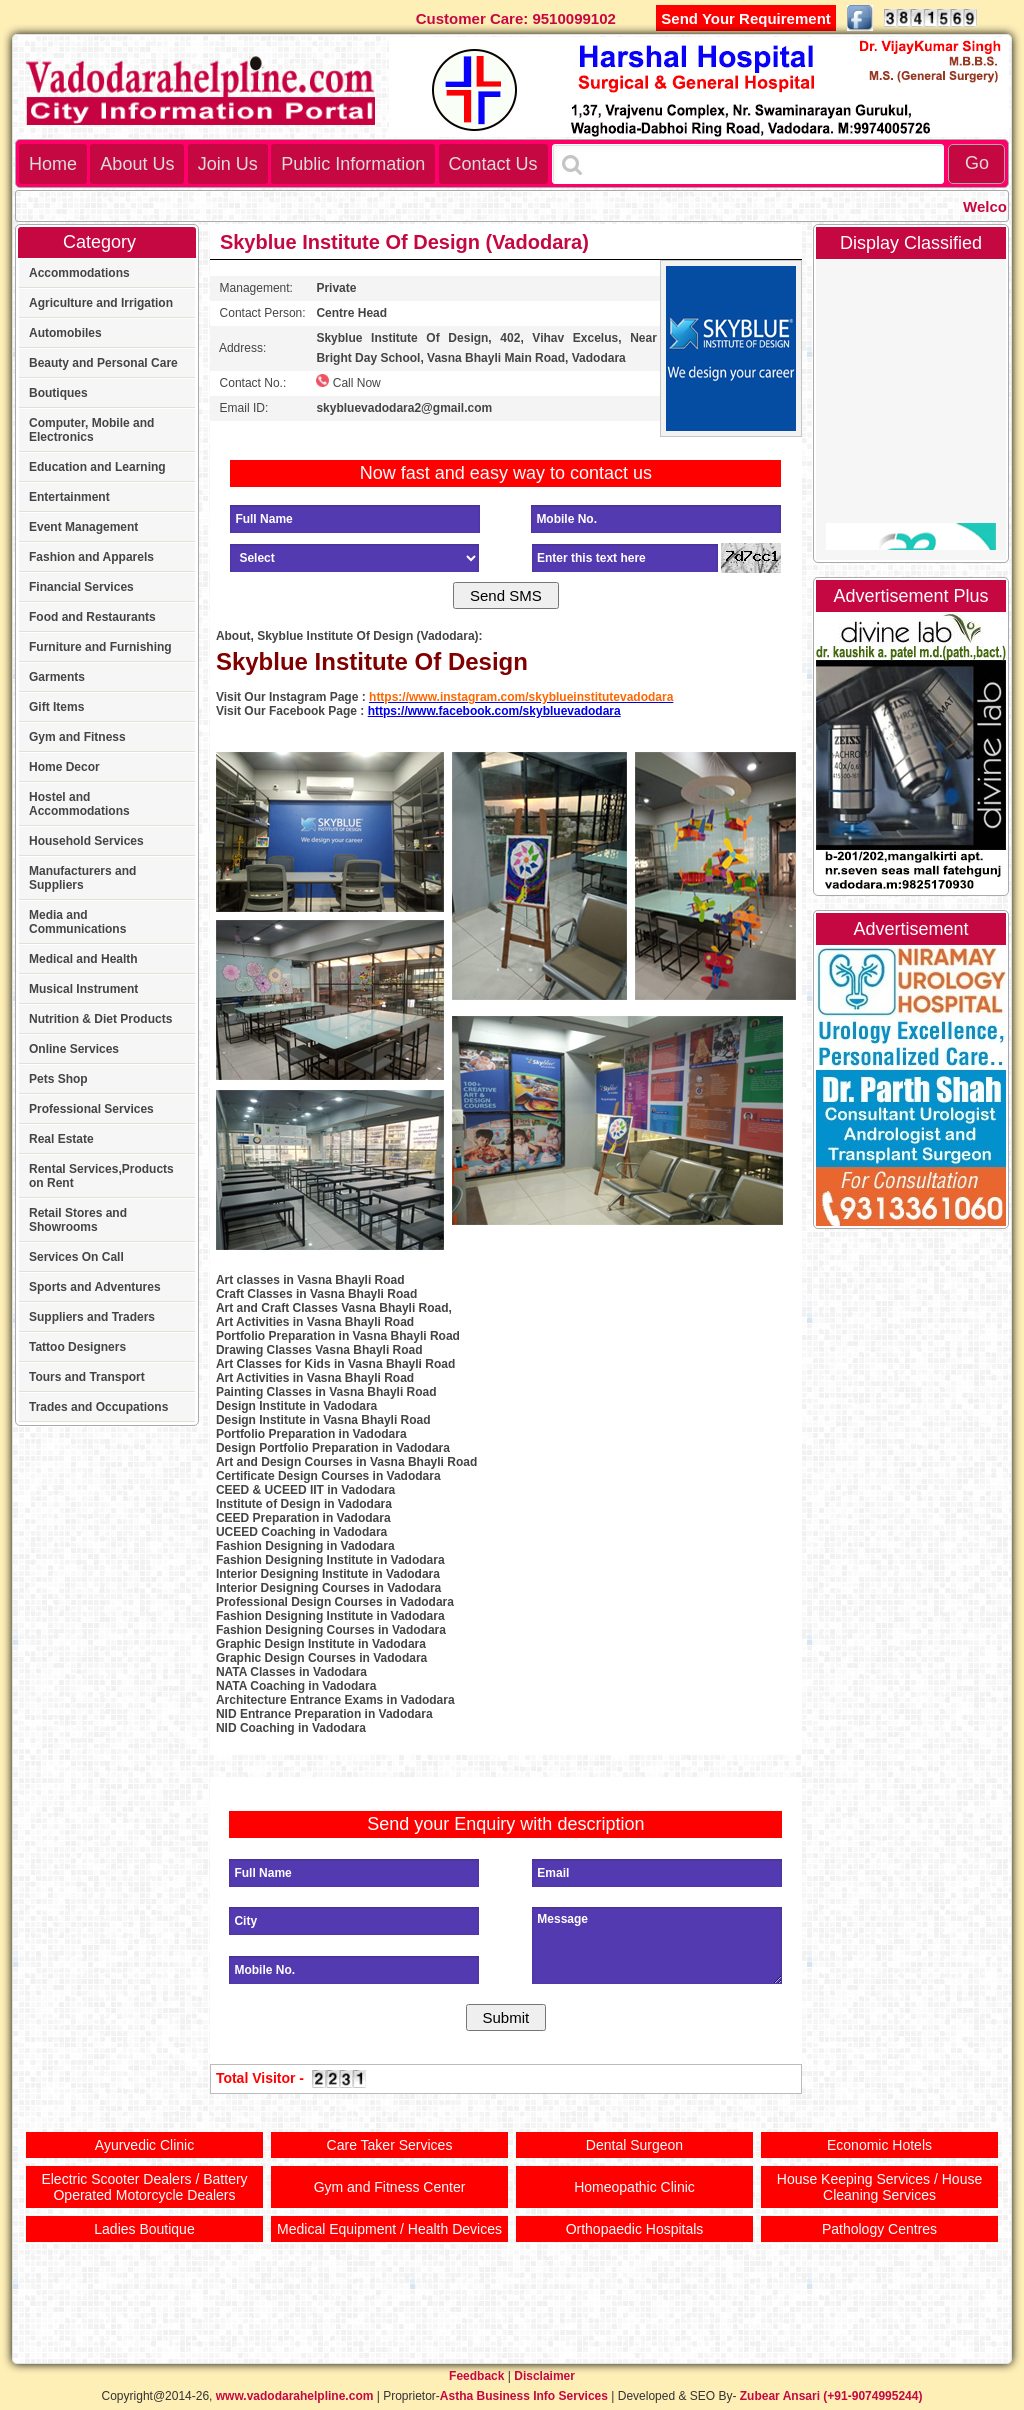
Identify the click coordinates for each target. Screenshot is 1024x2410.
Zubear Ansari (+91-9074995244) (831, 2396)
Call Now (348, 382)
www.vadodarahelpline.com (295, 2396)
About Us (137, 164)
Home (53, 164)
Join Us (228, 164)
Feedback (476, 2376)
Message (657, 1945)
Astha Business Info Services (524, 2396)
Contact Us (493, 164)
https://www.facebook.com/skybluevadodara (494, 711)
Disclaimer (544, 2376)
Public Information (353, 164)
